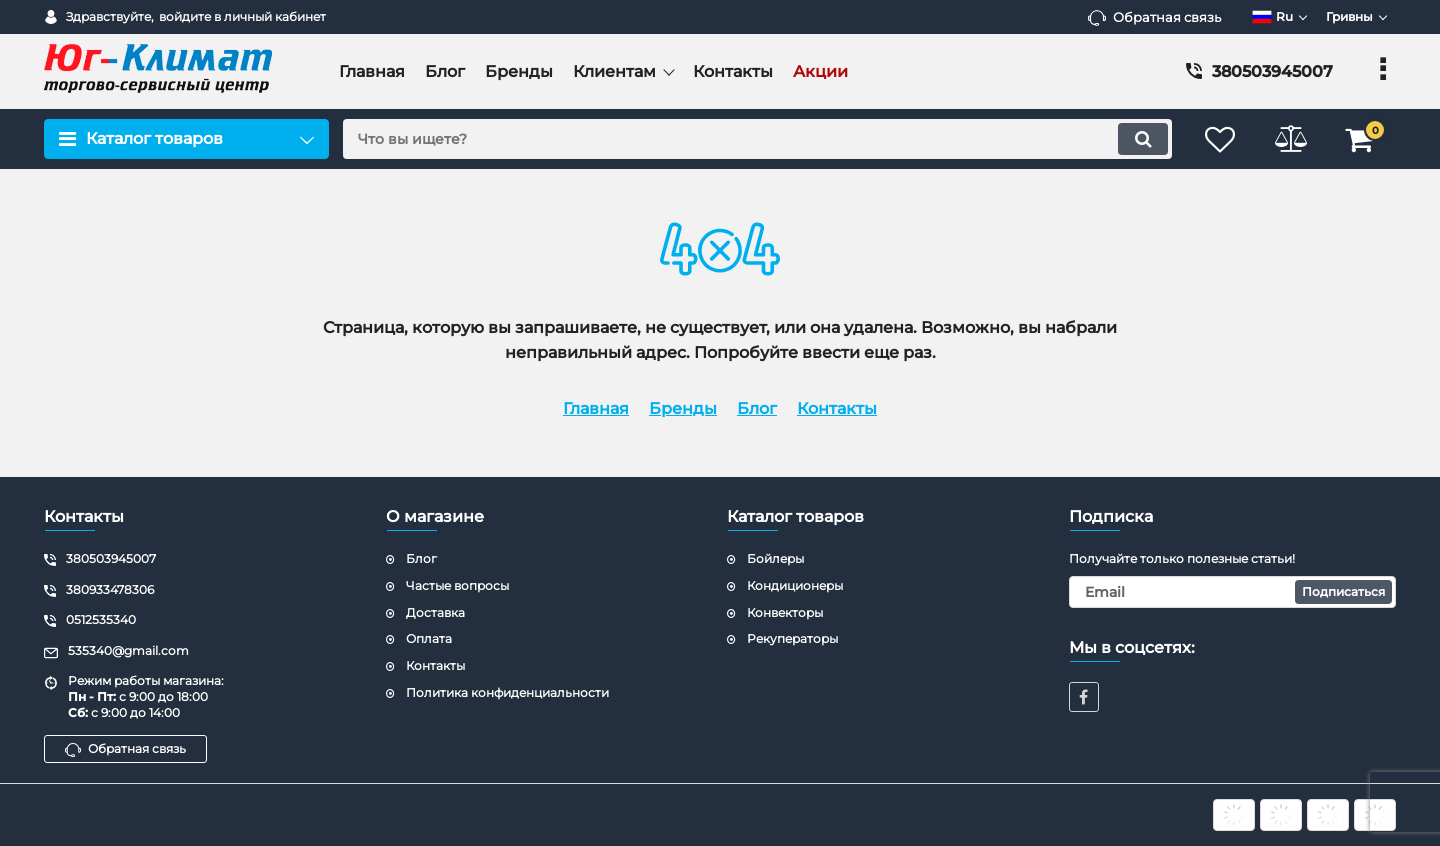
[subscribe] (1233, 592)
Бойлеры (775, 558)
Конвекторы (785, 612)
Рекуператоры (792, 638)
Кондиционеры (795, 585)
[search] (757, 139)
